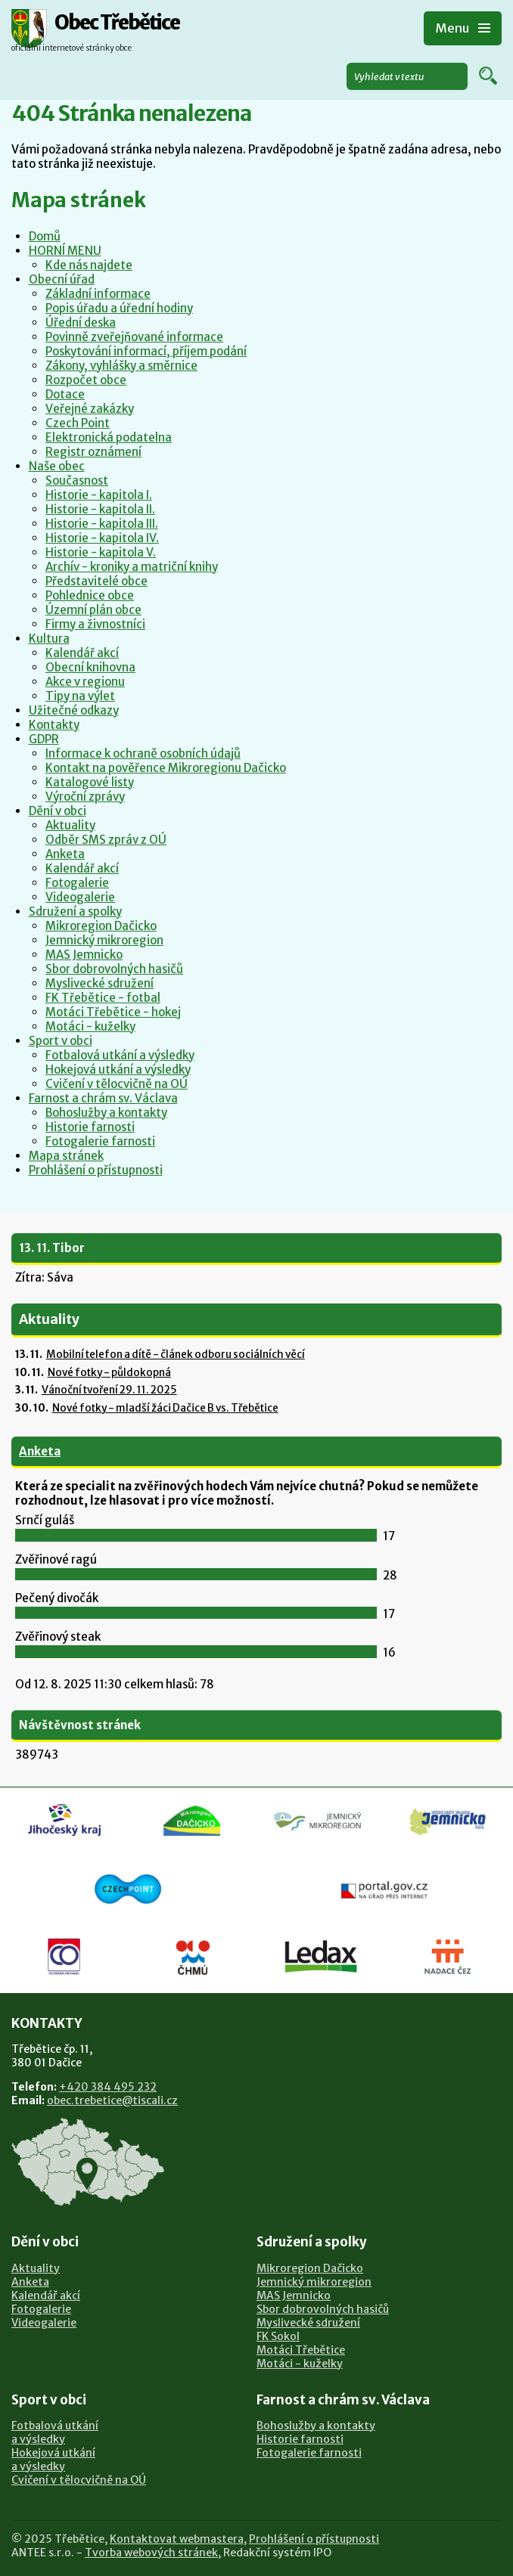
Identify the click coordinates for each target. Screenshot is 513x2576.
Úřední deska (80, 322)
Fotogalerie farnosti (100, 1141)
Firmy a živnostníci (95, 624)
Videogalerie (80, 897)
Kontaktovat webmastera (177, 2539)
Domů (45, 236)
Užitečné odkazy (74, 710)
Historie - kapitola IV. (102, 538)
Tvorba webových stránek (151, 2552)
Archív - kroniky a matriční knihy (131, 567)
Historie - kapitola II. (100, 509)
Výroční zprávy (85, 796)
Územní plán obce (93, 610)
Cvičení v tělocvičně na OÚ (116, 1084)
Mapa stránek (66, 1156)
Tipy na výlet (80, 696)
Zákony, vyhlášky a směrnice (121, 365)
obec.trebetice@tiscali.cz (112, 2100)
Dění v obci (57, 811)
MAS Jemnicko (84, 954)
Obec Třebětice (116, 23)
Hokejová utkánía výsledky (53, 2459)
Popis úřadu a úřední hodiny (119, 308)
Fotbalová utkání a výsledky (119, 1055)
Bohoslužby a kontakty (106, 1112)
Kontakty (54, 725)
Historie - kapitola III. (101, 523)
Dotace (65, 394)
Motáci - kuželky (90, 1026)
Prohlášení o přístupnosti (96, 1170)
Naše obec (57, 466)
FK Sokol (278, 2336)
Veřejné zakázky (89, 408)
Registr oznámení (93, 452)
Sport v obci (60, 1041)
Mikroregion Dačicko (101, 926)
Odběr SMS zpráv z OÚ (105, 839)
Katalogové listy (89, 782)
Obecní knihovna (90, 667)
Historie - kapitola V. (100, 552)
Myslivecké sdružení (99, 983)
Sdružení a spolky (75, 911)
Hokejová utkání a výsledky (118, 1069)
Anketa (65, 854)
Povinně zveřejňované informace (134, 337)
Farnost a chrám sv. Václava (103, 1098)
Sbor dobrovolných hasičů (114, 969)
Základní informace (98, 294)
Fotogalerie (77, 883)
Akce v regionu (85, 681)
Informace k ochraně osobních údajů (143, 753)
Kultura (49, 638)
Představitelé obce (96, 581)
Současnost (76, 480)
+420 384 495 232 (108, 2087)
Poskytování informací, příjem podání (146, 351)
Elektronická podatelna (108, 437)
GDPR (44, 739)
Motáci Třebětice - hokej (113, 1012)
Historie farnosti (90, 1127)
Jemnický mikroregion (104, 940)
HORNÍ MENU (65, 250)
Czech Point (77, 423)
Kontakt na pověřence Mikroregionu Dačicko (165, 768)
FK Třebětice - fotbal (102, 997)
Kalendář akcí (82, 653)
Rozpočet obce (85, 380)
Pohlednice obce (89, 595)
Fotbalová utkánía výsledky (54, 2432)
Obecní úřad (62, 279)
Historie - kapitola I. (98, 495)
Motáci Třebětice (300, 2350)
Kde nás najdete (88, 265)
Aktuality (70, 825)
